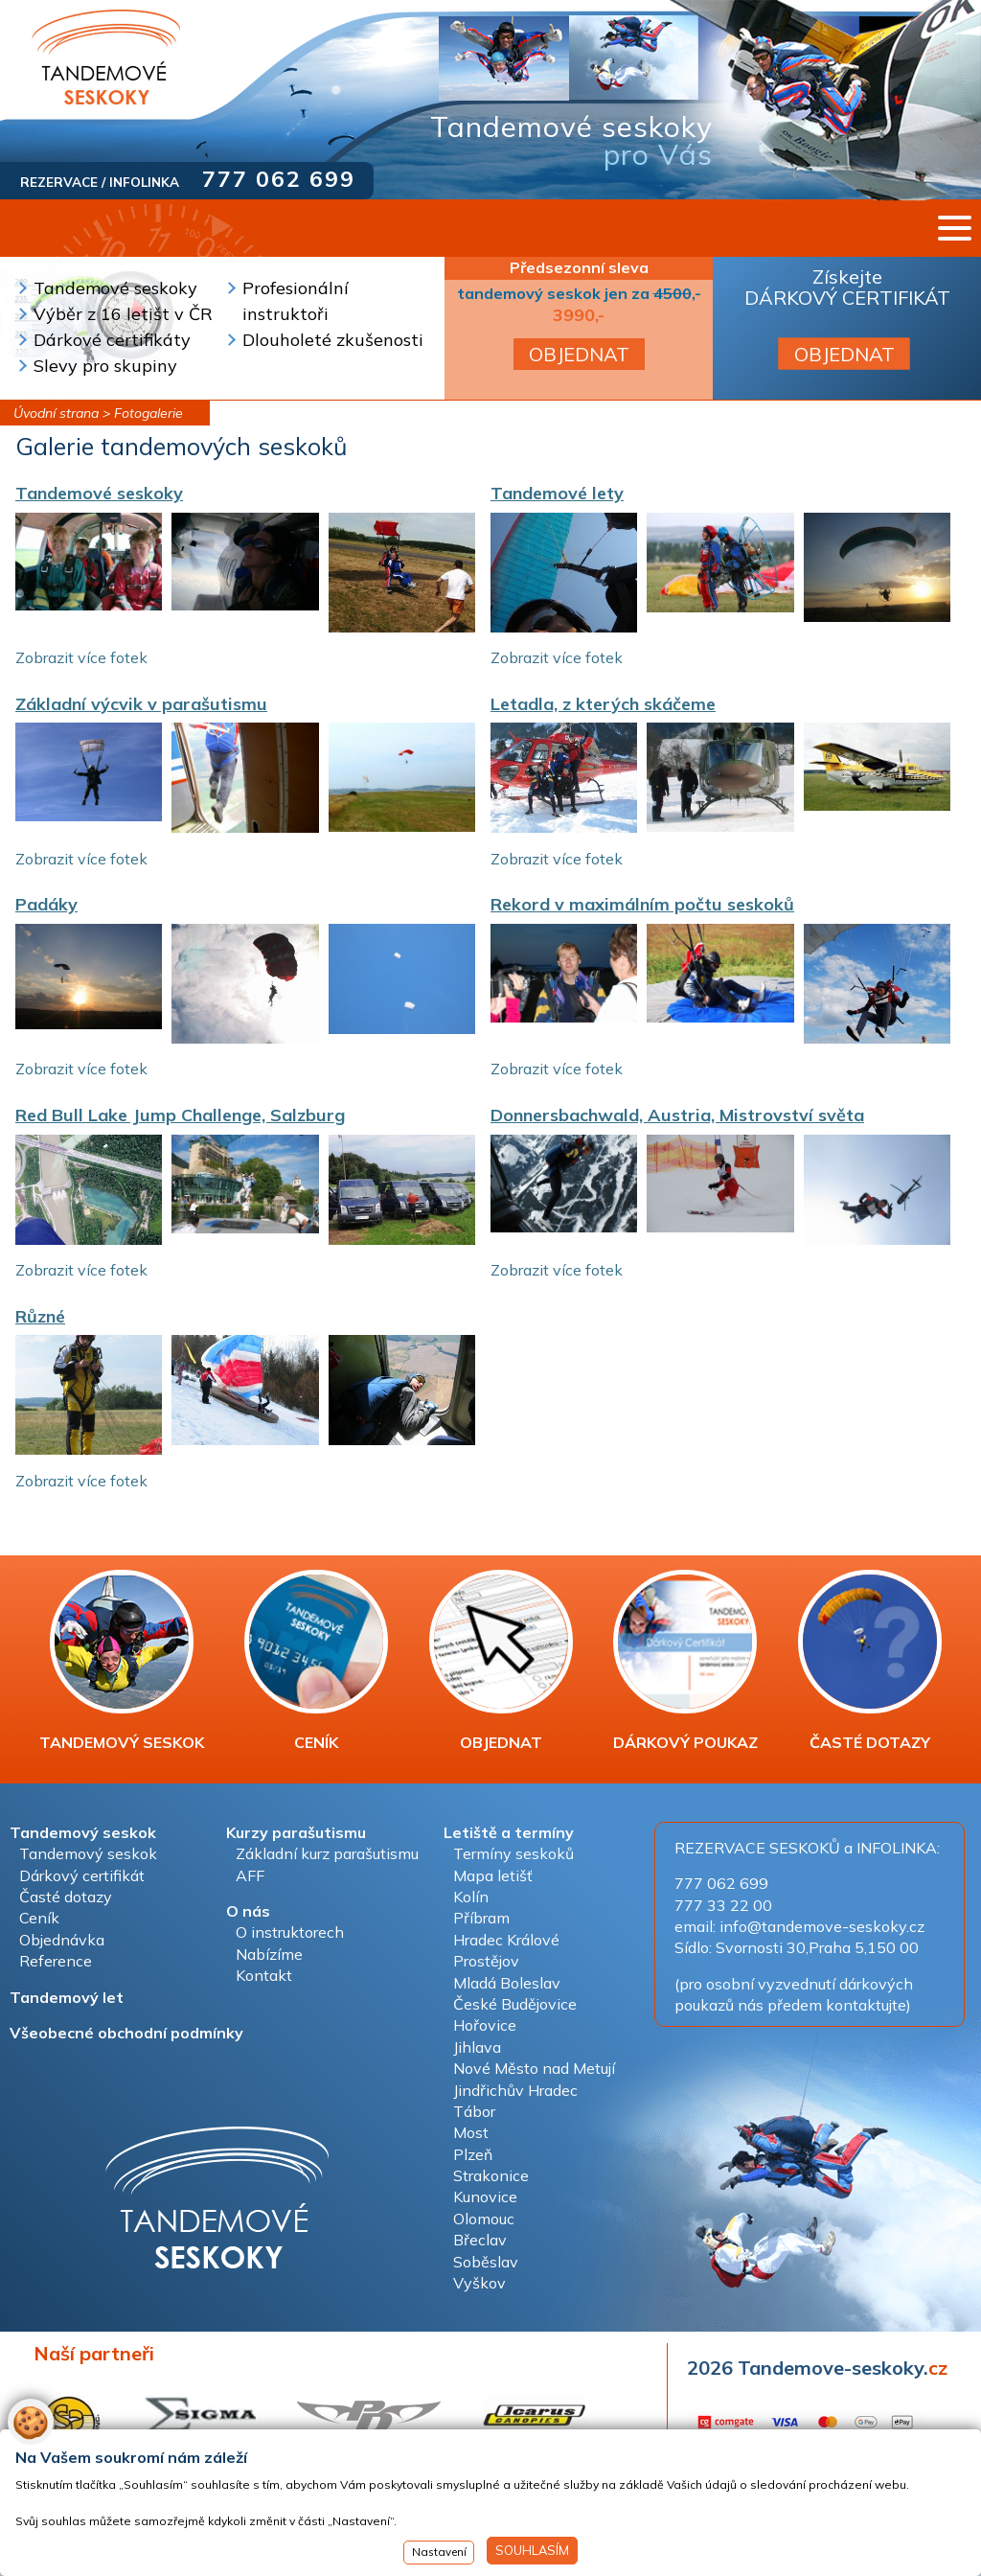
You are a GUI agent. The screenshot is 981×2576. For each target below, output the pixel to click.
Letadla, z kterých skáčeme (603, 704)
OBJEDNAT (579, 354)
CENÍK (316, 1661)
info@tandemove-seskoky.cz (821, 1926)
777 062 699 (278, 179)
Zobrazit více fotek (81, 657)
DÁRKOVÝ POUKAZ (685, 1661)
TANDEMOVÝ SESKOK (121, 1661)
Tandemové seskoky (99, 493)
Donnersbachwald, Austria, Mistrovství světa (677, 1115)
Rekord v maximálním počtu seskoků (642, 904)
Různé (40, 1316)
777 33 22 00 (723, 1905)
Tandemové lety (557, 493)
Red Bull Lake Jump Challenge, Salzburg (180, 1115)
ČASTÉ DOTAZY (870, 1661)
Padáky (46, 904)
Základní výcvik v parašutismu (141, 704)
